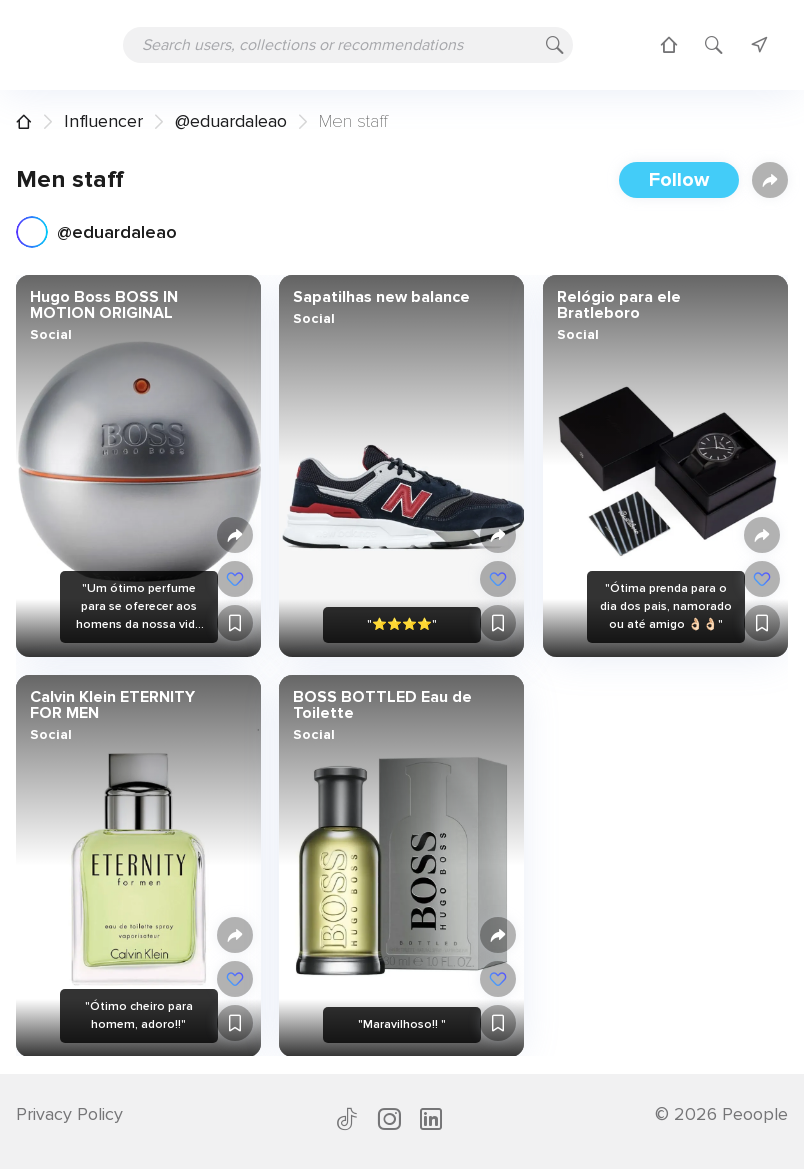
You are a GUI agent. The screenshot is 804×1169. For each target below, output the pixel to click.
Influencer (103, 121)
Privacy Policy (69, 1114)
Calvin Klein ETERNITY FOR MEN (112, 704)
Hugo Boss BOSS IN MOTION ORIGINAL (104, 305)
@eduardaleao (231, 121)
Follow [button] (679, 180)
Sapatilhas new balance (381, 297)
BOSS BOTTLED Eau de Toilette (382, 704)
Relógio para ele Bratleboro (618, 305)
